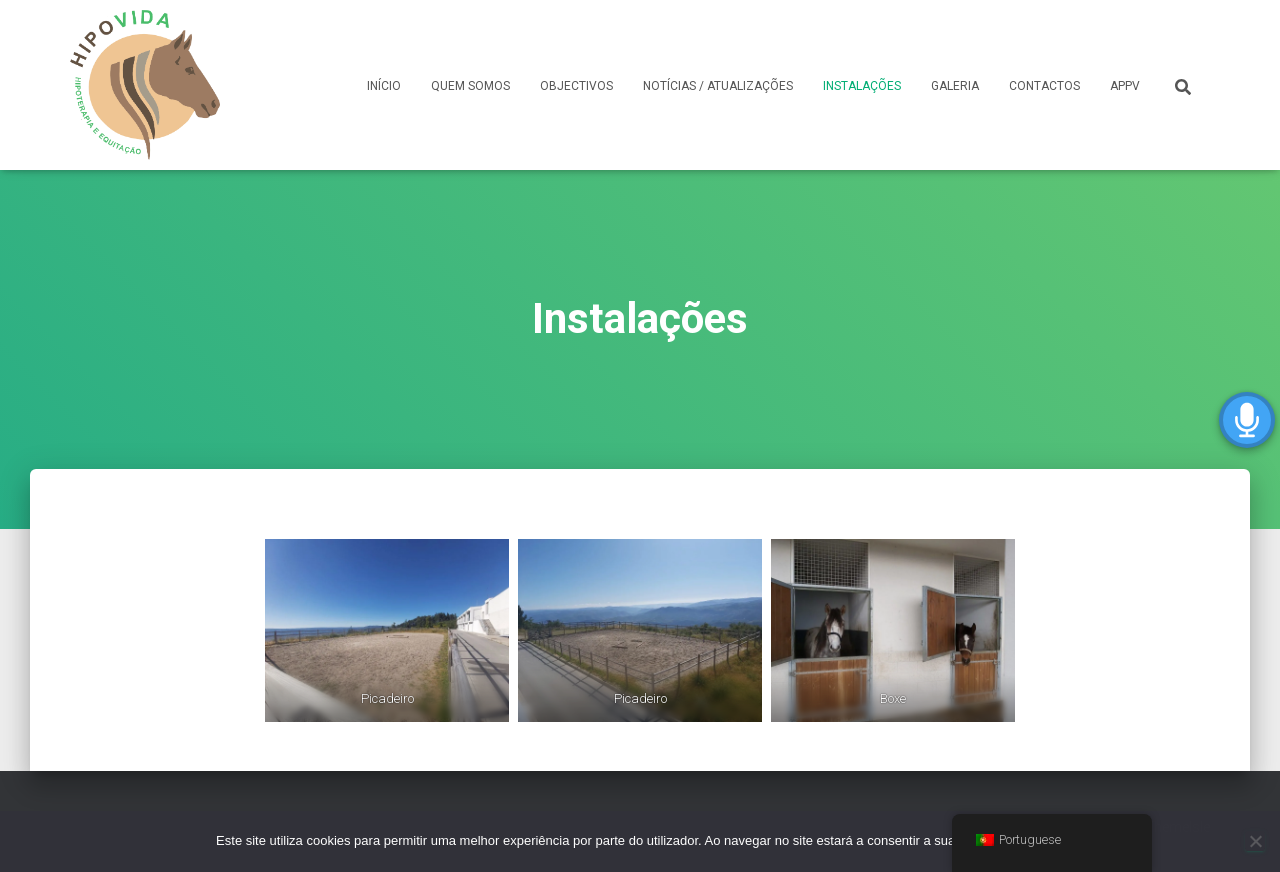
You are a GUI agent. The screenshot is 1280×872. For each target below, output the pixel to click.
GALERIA (955, 86)
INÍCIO (384, 86)
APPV (1125, 86)
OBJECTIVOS (576, 86)
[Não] (1255, 841)
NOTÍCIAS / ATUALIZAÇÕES (718, 86)
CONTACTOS (1044, 86)
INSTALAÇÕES (862, 86)
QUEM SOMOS (470, 86)
